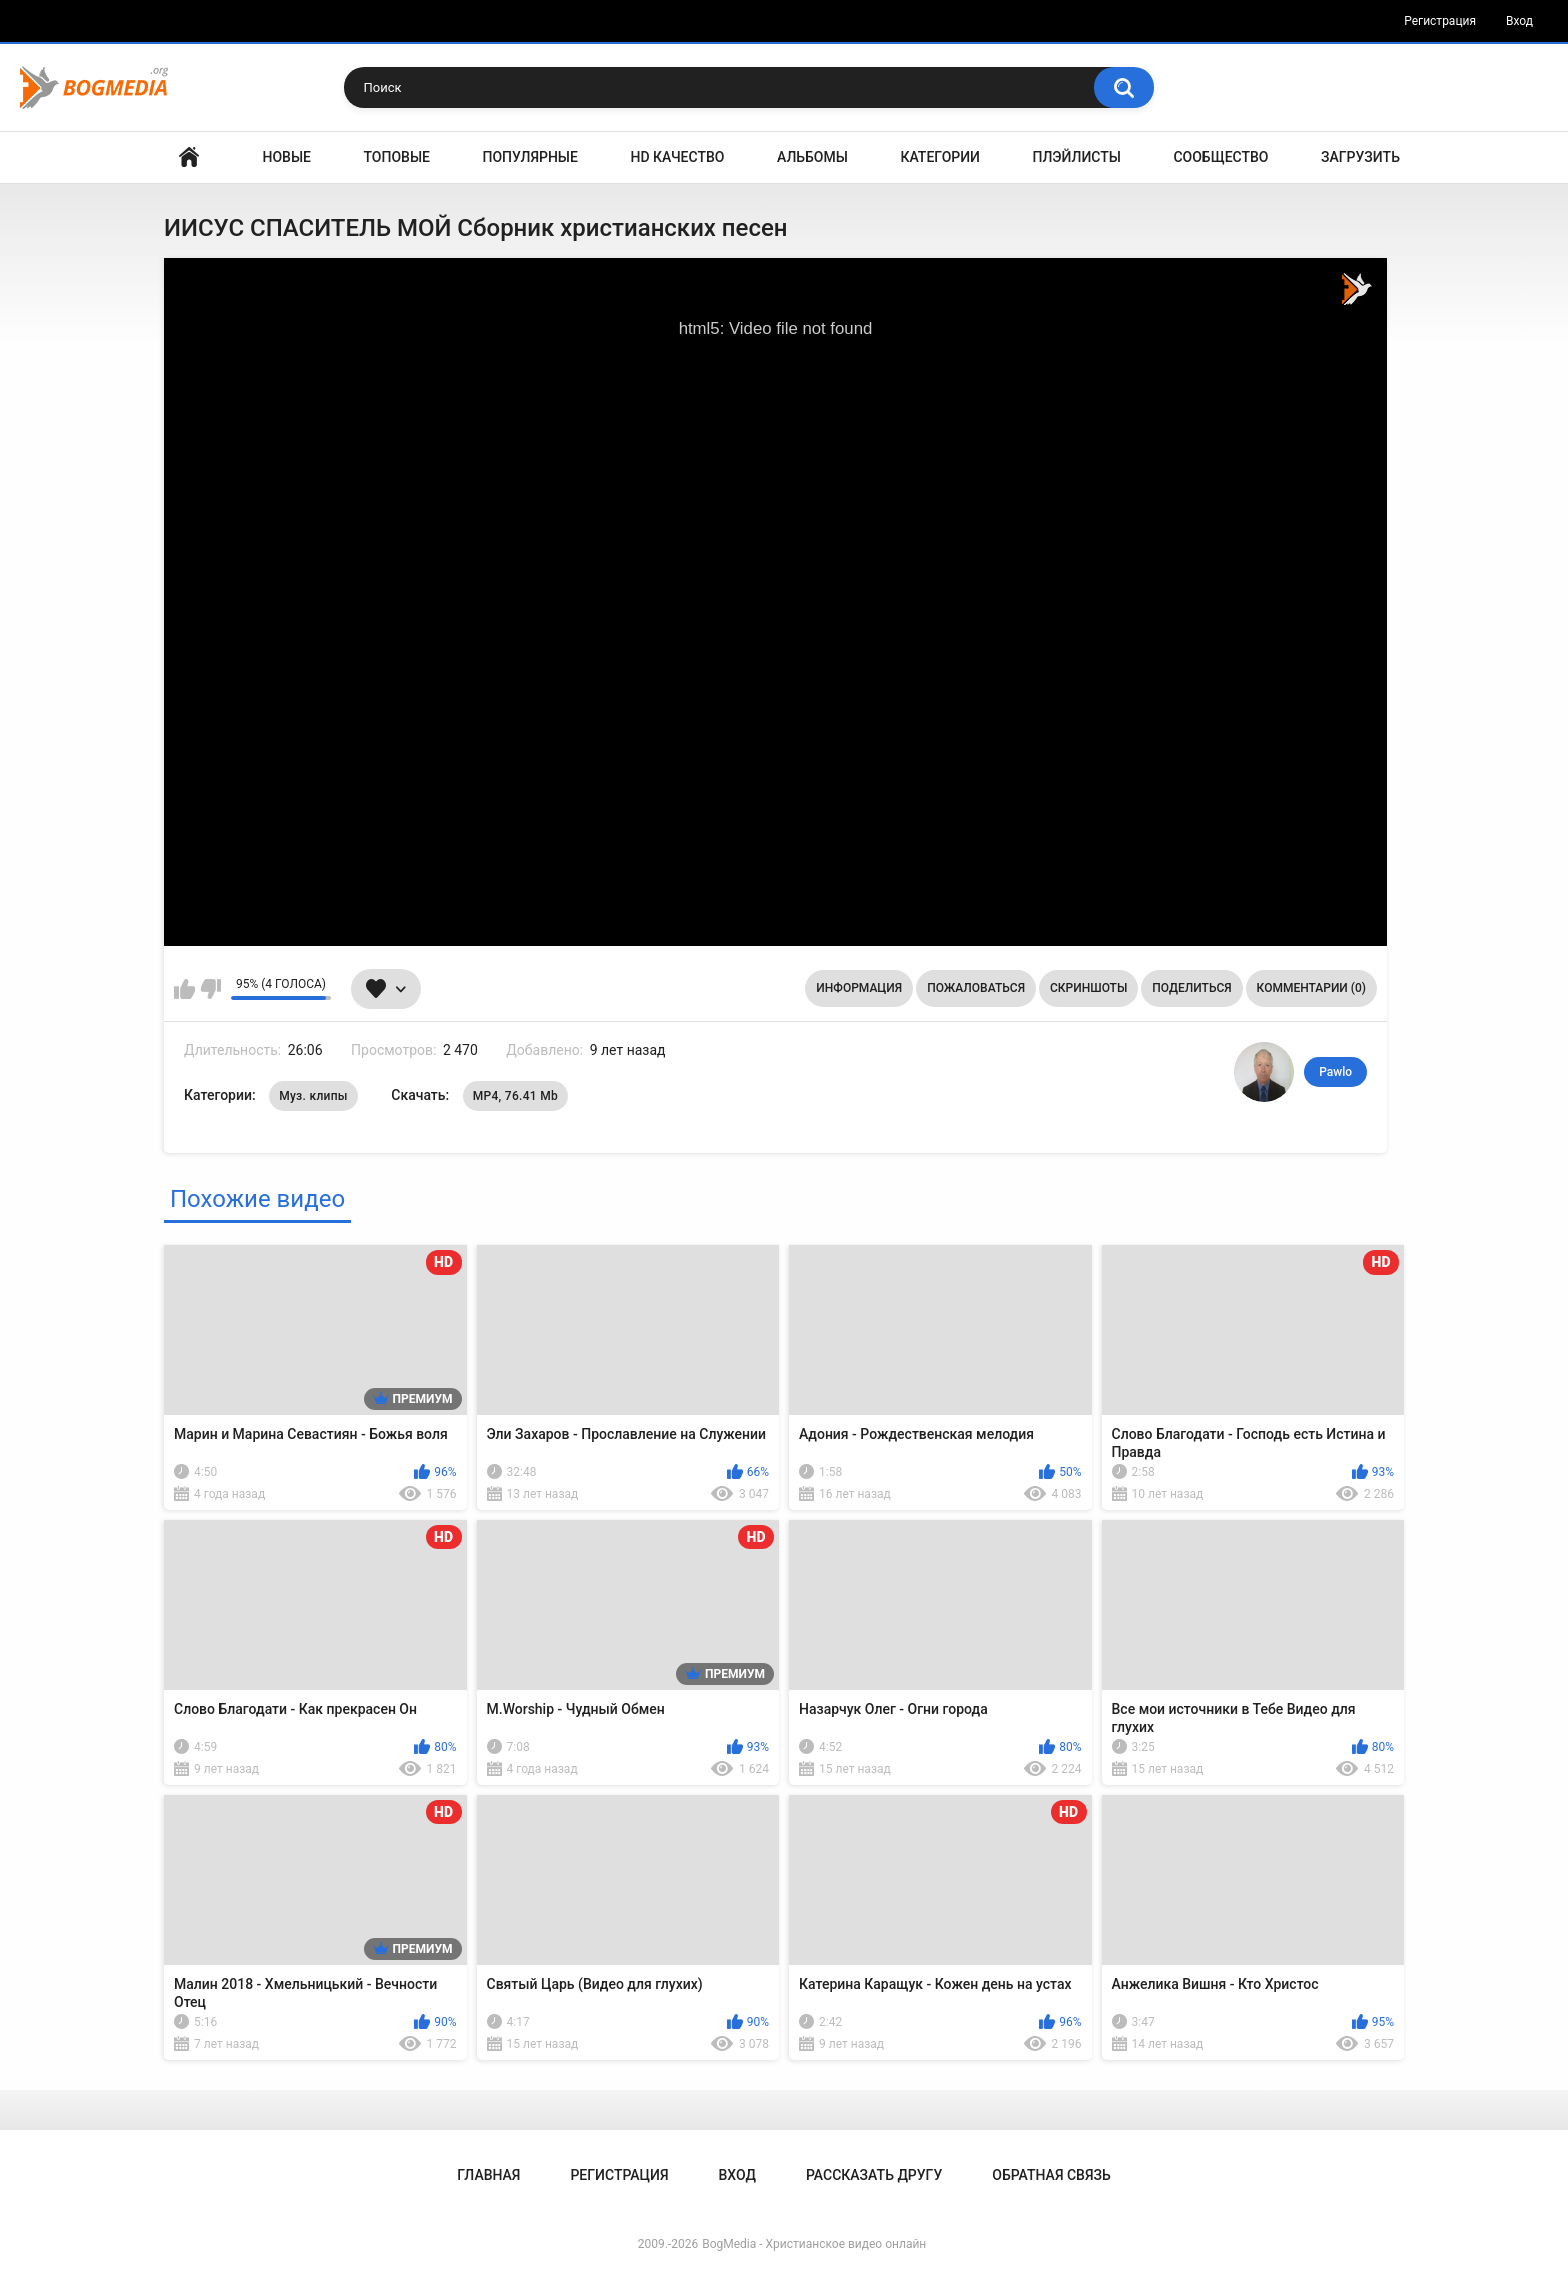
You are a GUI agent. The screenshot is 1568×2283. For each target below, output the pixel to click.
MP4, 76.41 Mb (515, 1096)
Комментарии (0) (1311, 988)
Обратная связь (1051, 2175)
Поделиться (1191, 988)
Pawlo (1335, 1072)
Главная (189, 157)
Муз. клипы (313, 1096)
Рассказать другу (874, 2175)
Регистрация (1440, 21)
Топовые (397, 157)
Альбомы (812, 157)
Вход (1519, 21)
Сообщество (1220, 157)
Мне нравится (184, 989)
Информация (859, 988)
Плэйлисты (1077, 157)
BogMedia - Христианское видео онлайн (814, 2244)
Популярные (530, 157)
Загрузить (1360, 157)
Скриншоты (1088, 988)
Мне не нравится (210, 989)
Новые (287, 157)
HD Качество (677, 157)
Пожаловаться (976, 988)
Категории (940, 157)
